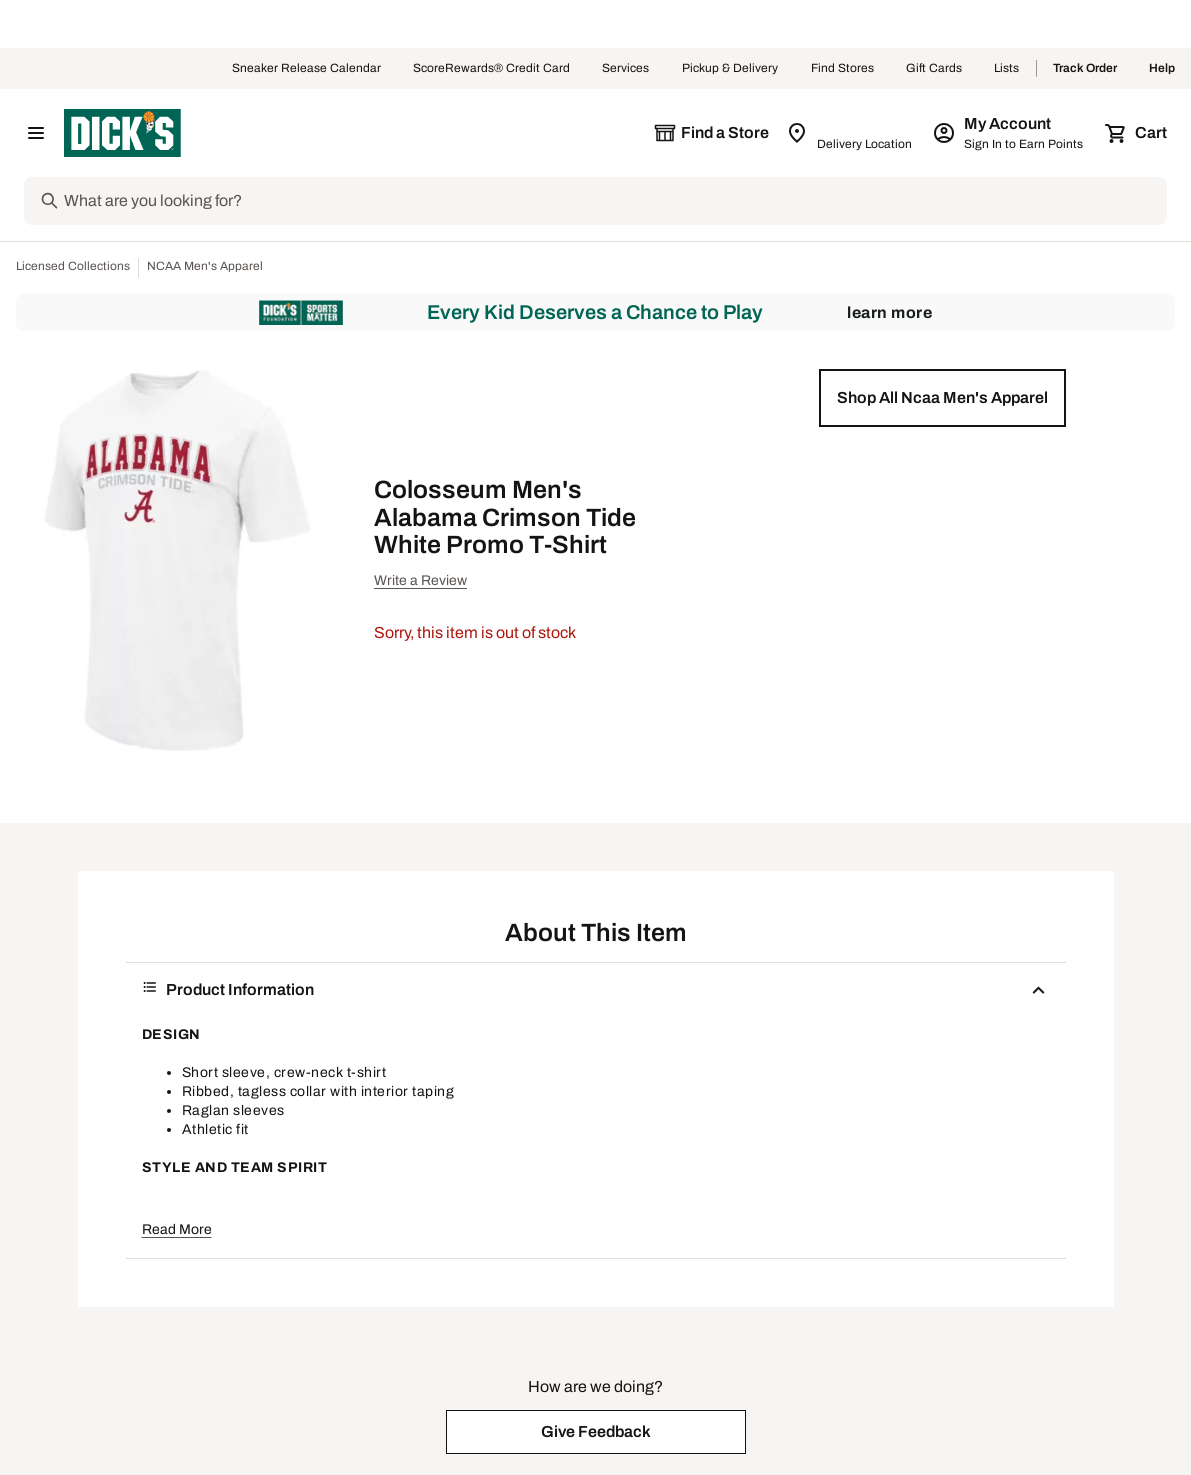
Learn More (889, 312)
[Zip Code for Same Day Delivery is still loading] (850, 133)
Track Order (1085, 69)
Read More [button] (177, 1229)
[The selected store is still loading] (711, 133)
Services (626, 69)
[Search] (613, 201)
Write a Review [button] (420, 580)
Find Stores (842, 69)
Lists (1007, 69)
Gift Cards (934, 69)
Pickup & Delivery (730, 69)
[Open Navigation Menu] (36, 133)
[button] (942, 398)
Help (1162, 69)
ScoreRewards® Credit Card (491, 69)
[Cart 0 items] (1137, 133)
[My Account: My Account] (1009, 133)
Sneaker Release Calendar (306, 69)
